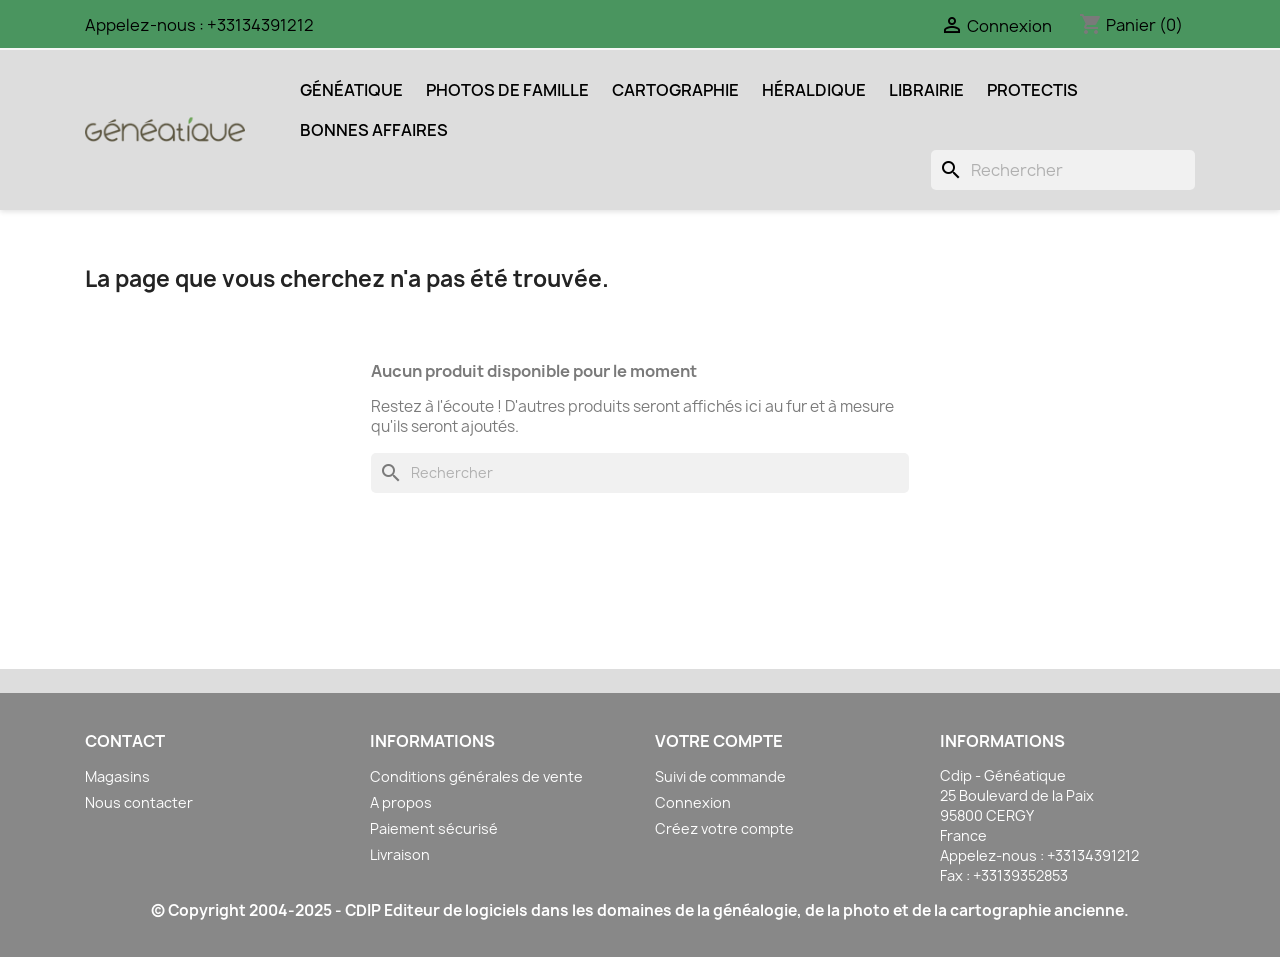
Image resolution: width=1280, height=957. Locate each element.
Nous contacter (139, 802)
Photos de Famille (507, 90)
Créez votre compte (724, 828)
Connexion (693, 802)
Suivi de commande (720, 776)
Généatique (351, 90)
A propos (401, 802)
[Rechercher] (1063, 170)
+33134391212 (260, 25)
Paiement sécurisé (434, 828)
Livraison (400, 854)
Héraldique (814, 90)
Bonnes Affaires (374, 130)
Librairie (926, 90)
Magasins (117, 776)
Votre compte (719, 741)
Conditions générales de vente (476, 776)
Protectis (1032, 90)
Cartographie (675, 90)
